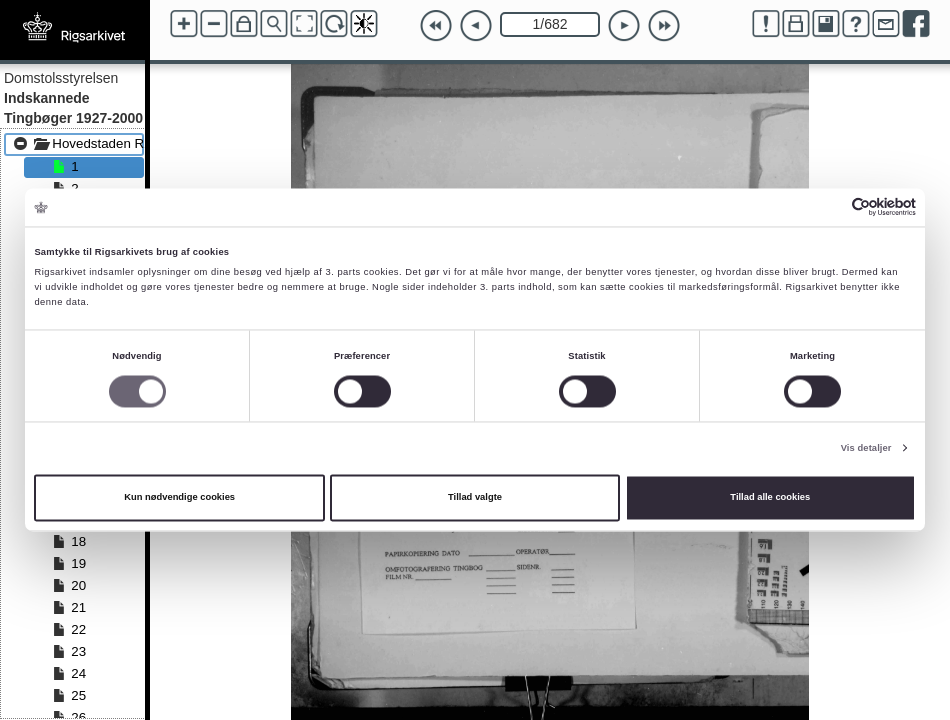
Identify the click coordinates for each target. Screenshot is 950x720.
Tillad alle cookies (770, 498)
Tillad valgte (475, 498)
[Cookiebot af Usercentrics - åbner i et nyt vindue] (828, 207)
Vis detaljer (866, 448)
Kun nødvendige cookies (179, 498)
